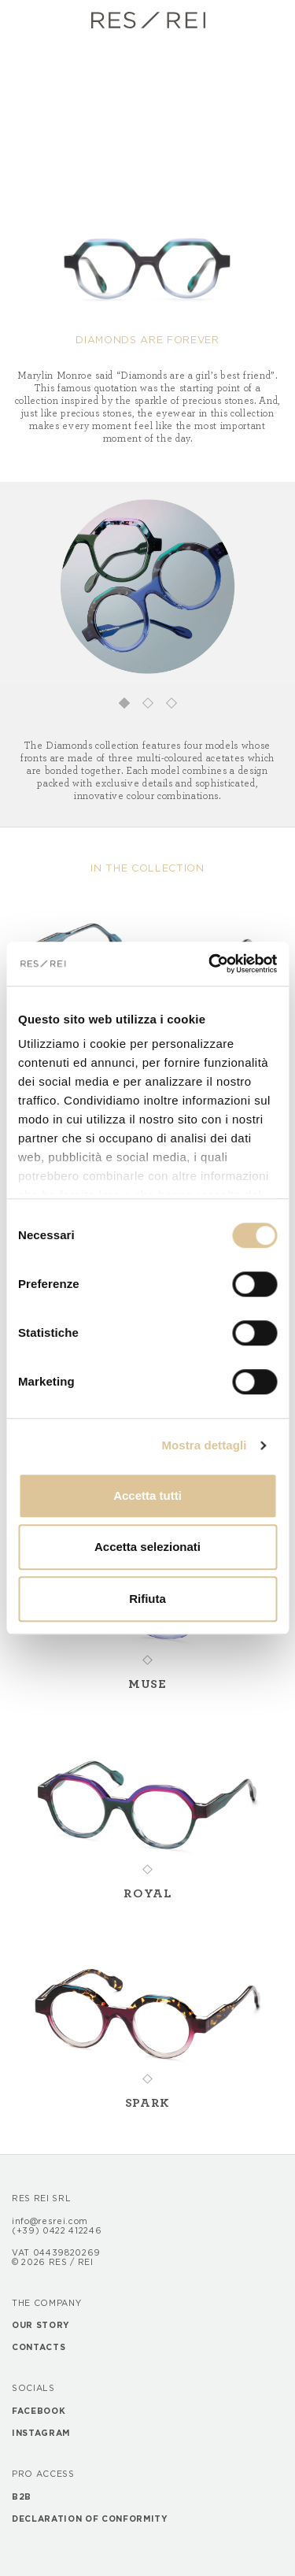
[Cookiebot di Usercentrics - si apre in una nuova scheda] (210, 963)
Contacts (38, 2348)
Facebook (38, 2411)
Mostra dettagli (203, 1445)
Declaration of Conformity (90, 2519)
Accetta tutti (147, 1495)
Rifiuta (147, 1598)
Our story (41, 2326)
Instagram (41, 2433)
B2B (21, 2497)
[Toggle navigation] (25, 19)
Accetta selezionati (147, 1546)
